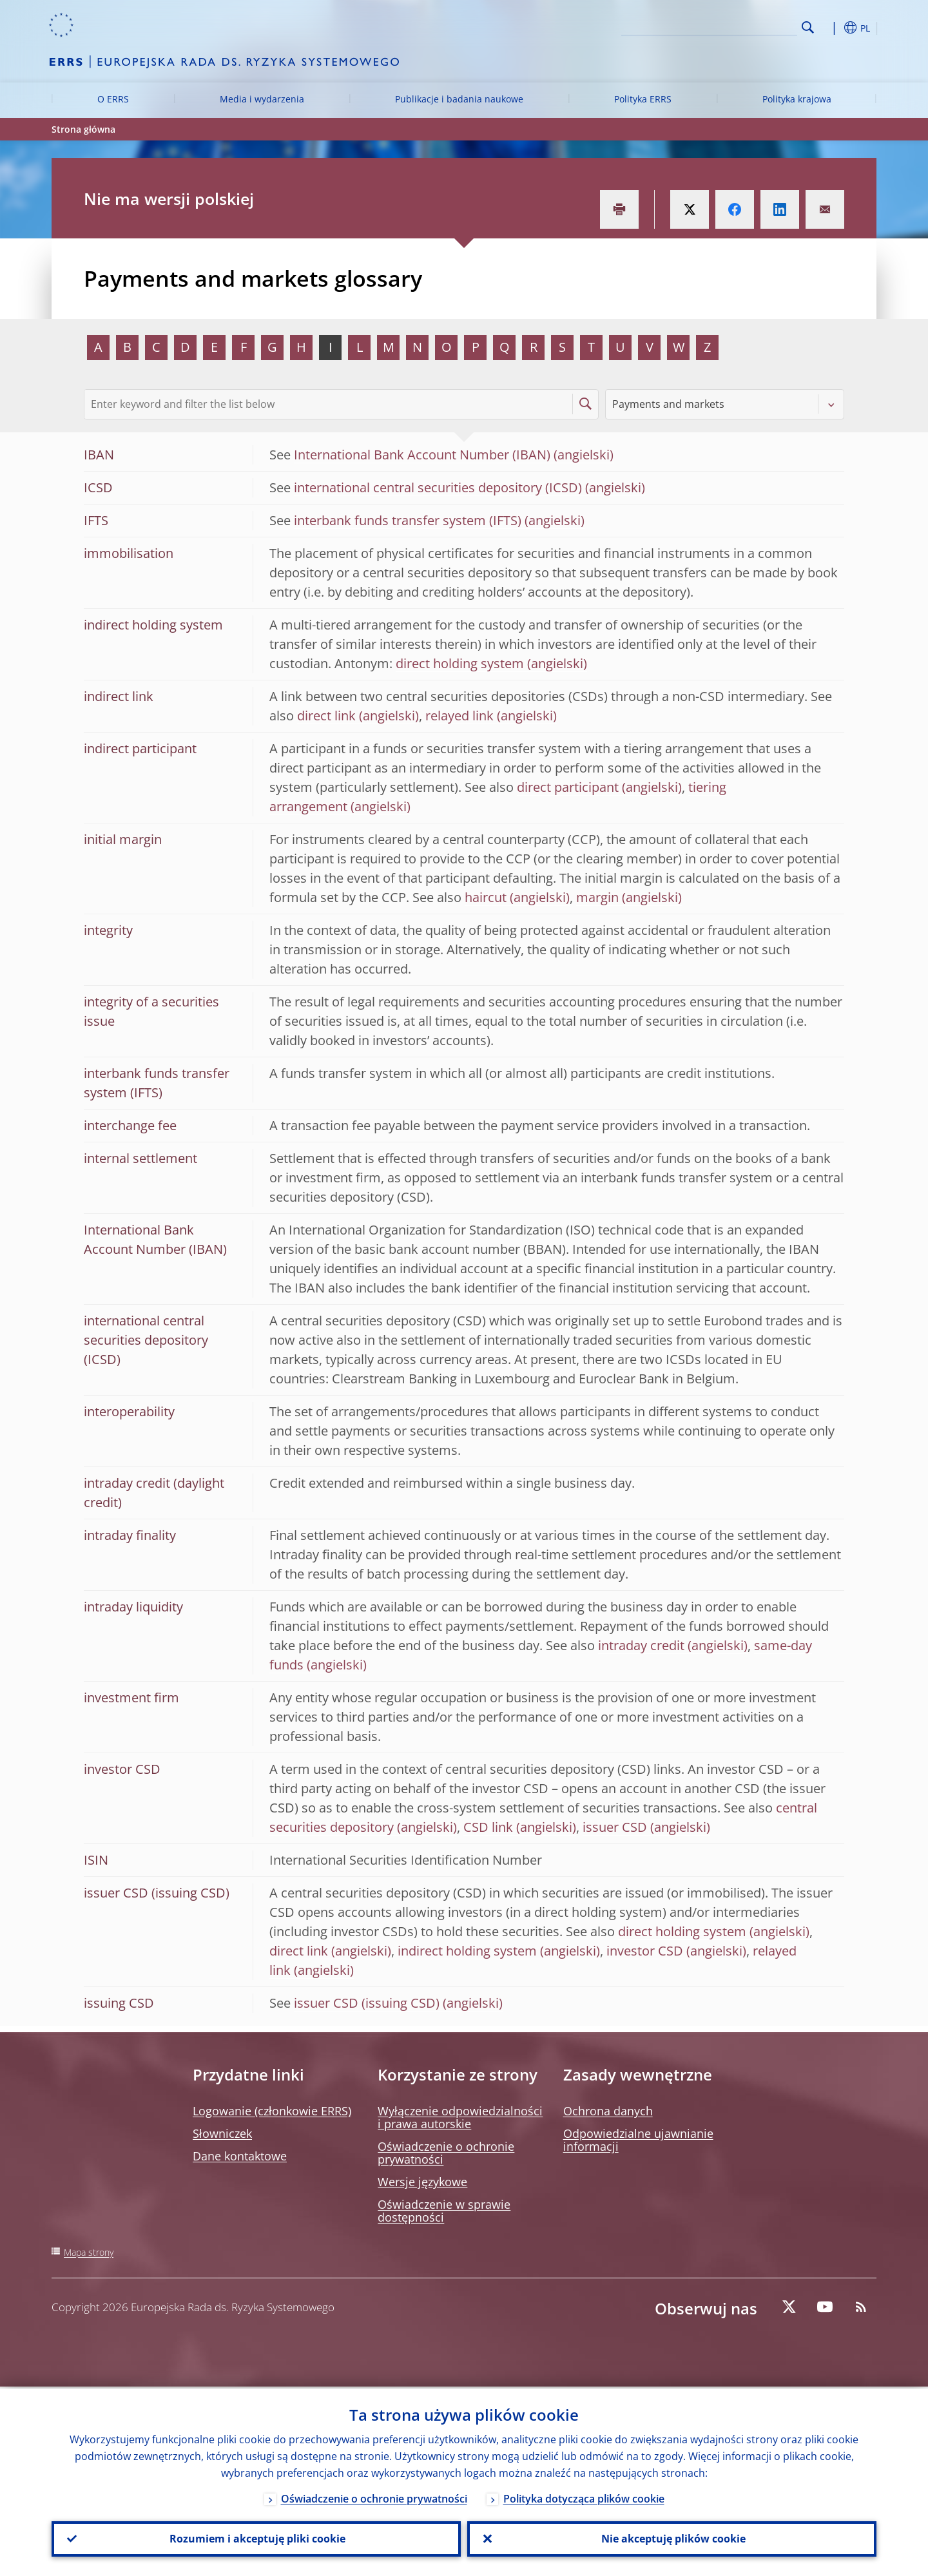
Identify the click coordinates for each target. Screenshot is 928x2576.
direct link (326, 715)
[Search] (732, 25)
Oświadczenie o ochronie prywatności (446, 2153)
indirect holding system (467, 1950)
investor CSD (644, 1950)
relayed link (459, 715)
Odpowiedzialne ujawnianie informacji (638, 2140)
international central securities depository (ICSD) (438, 487)
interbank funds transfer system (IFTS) (407, 520)
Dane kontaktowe (240, 2156)
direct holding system (460, 663)
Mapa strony (88, 2252)
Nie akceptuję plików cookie (672, 2538)
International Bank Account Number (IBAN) (422, 454)
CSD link (488, 1827)
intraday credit (641, 1645)
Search (807, 27)
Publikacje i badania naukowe (459, 99)
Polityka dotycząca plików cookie (583, 2497)
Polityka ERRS (643, 99)
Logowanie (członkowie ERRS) (272, 2111)
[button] (831, 28)
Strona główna (83, 129)
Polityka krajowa (796, 99)
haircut (486, 897)
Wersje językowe (422, 2181)
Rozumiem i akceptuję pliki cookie (256, 2538)
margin (597, 897)
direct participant (568, 787)
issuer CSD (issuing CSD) (367, 2003)
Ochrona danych (608, 2111)
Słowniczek (222, 2133)
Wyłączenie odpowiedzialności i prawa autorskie (460, 2117)
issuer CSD (615, 1827)
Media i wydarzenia (262, 99)
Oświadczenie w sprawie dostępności (444, 2210)
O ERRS (113, 99)
